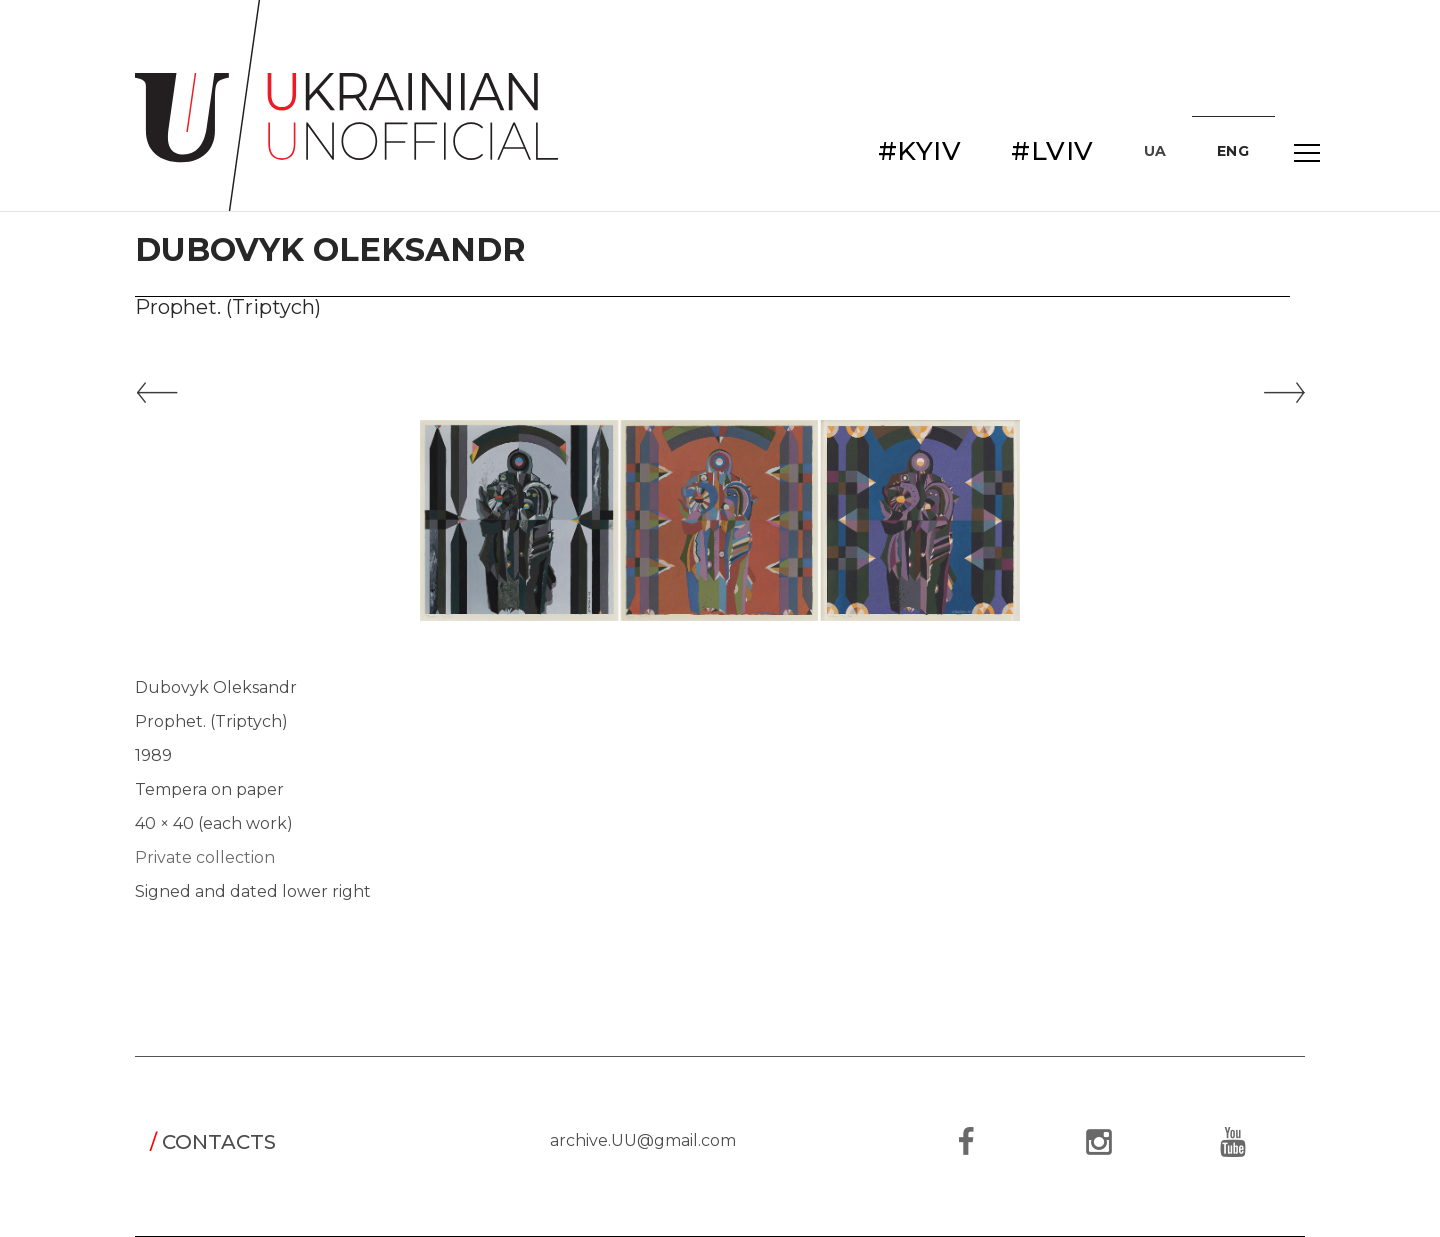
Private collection (205, 857)
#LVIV (1052, 151)
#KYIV (920, 151)
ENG (1233, 151)
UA (1155, 151)
